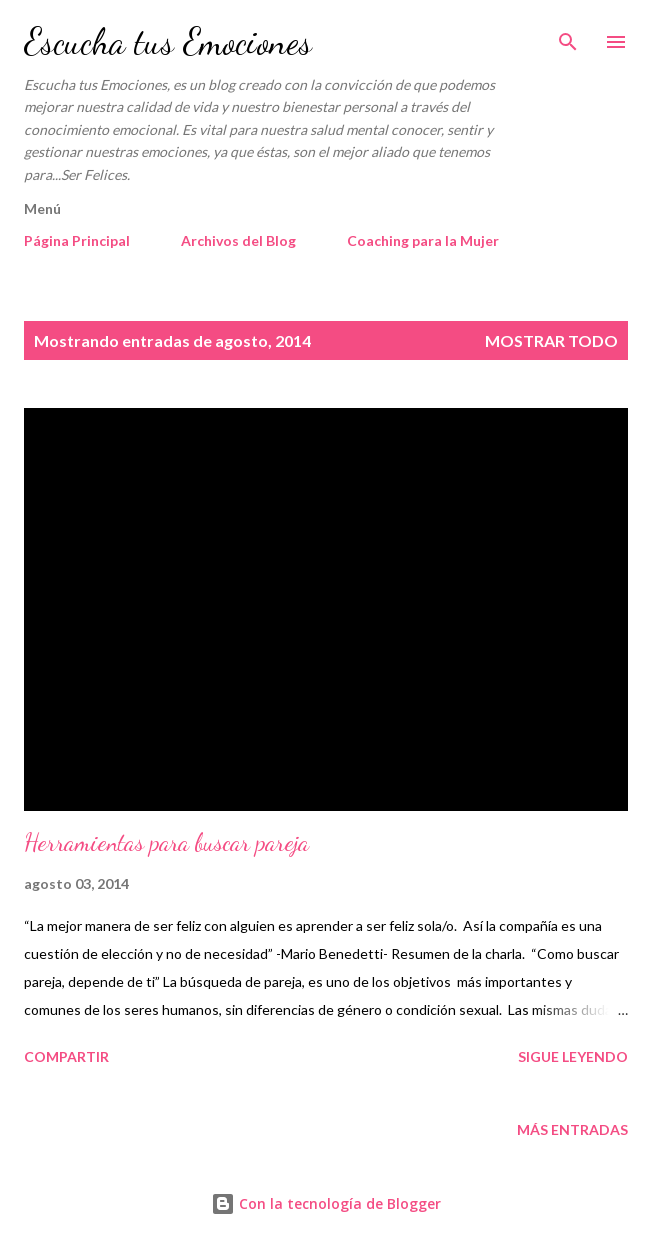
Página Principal (77, 240)
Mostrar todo (551, 340)
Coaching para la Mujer (423, 240)
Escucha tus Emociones (168, 41)
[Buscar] (568, 36)
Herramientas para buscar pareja (166, 842)
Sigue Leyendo (573, 1056)
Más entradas (572, 1129)
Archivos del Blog (238, 240)
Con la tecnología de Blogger (326, 1203)
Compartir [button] (66, 1056)
